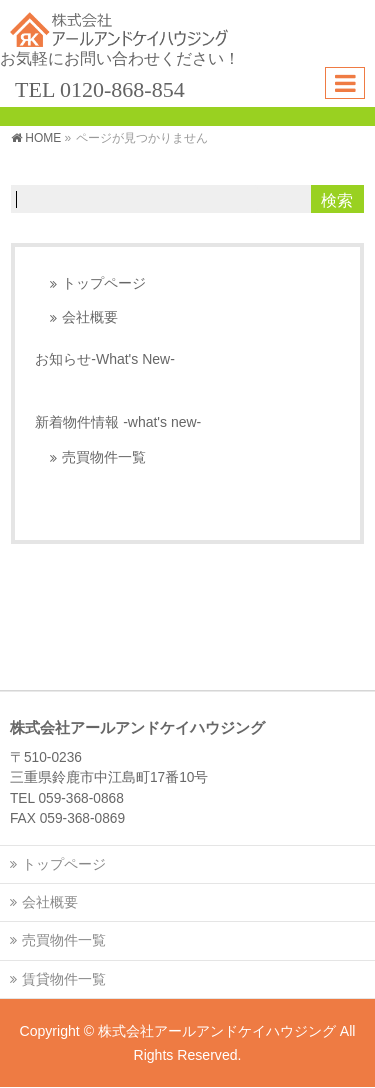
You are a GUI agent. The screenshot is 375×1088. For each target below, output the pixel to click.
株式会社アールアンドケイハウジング (217, 1031)
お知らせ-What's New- (105, 359)
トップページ (104, 283)
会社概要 (90, 317)
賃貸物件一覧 (64, 979)
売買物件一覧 (104, 457)
